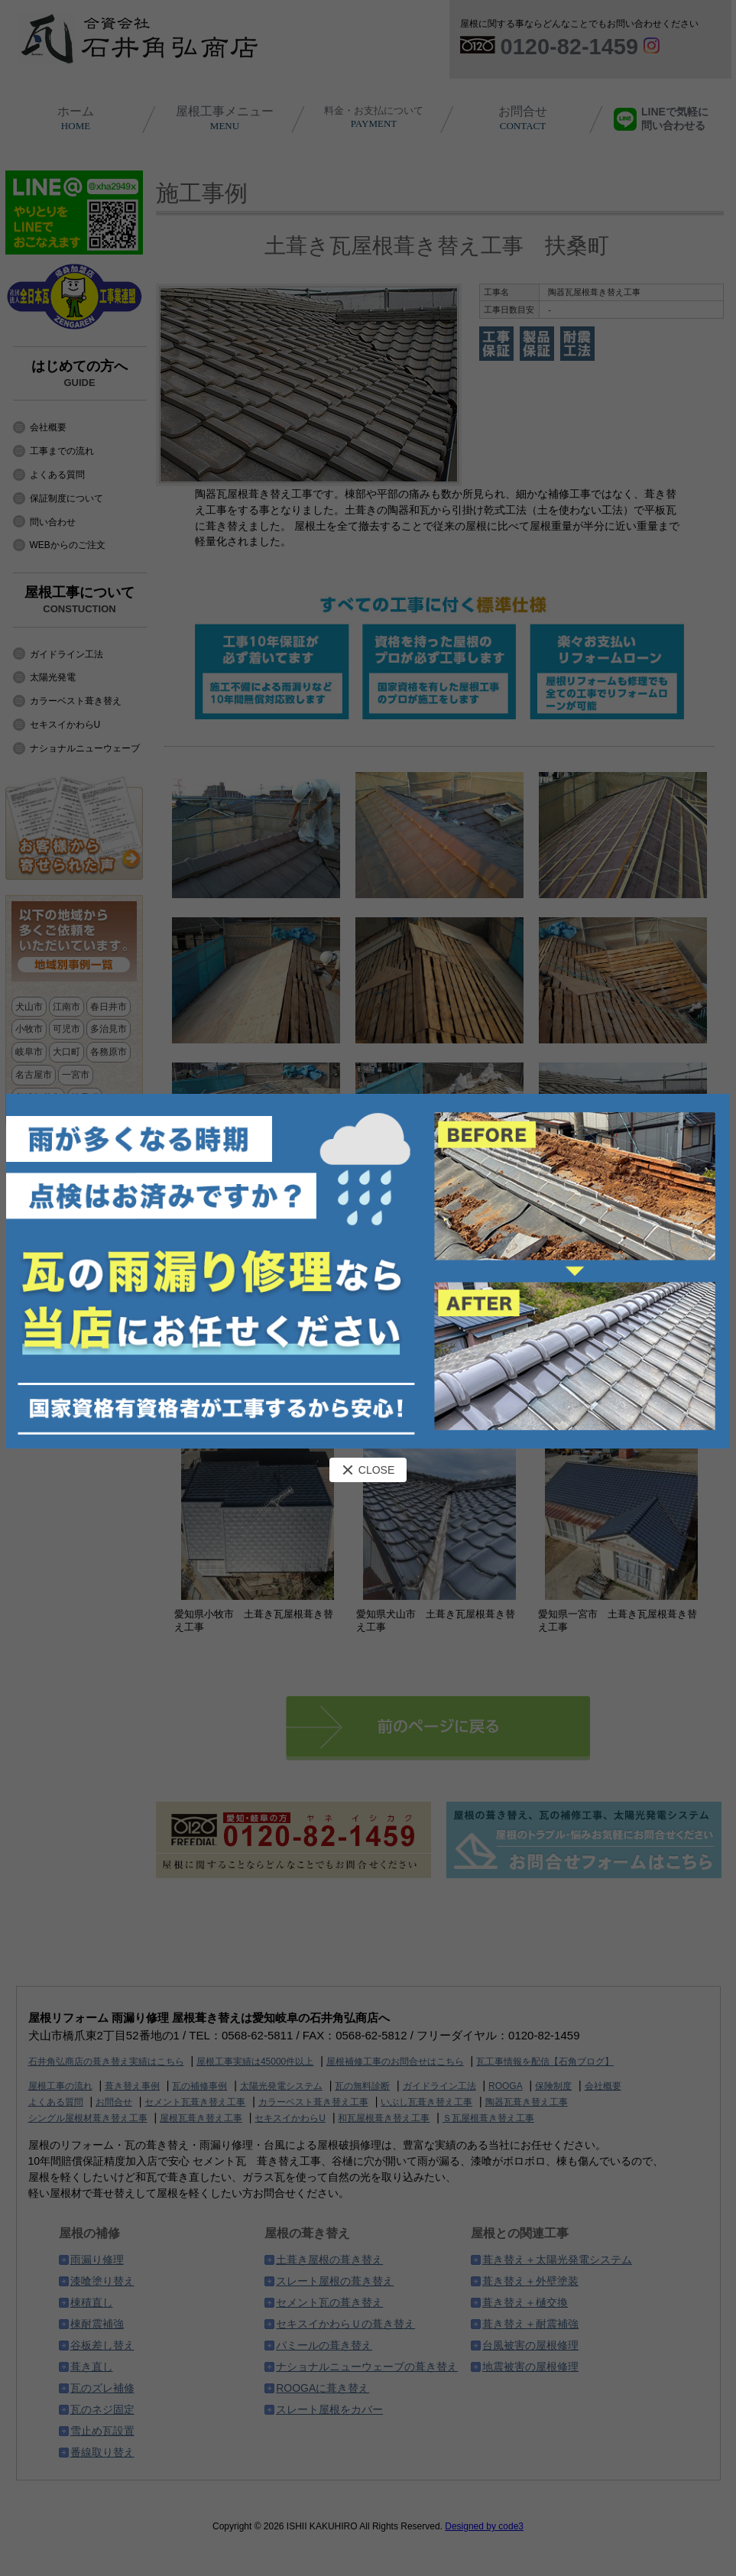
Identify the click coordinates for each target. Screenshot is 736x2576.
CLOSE (368, 1470)
